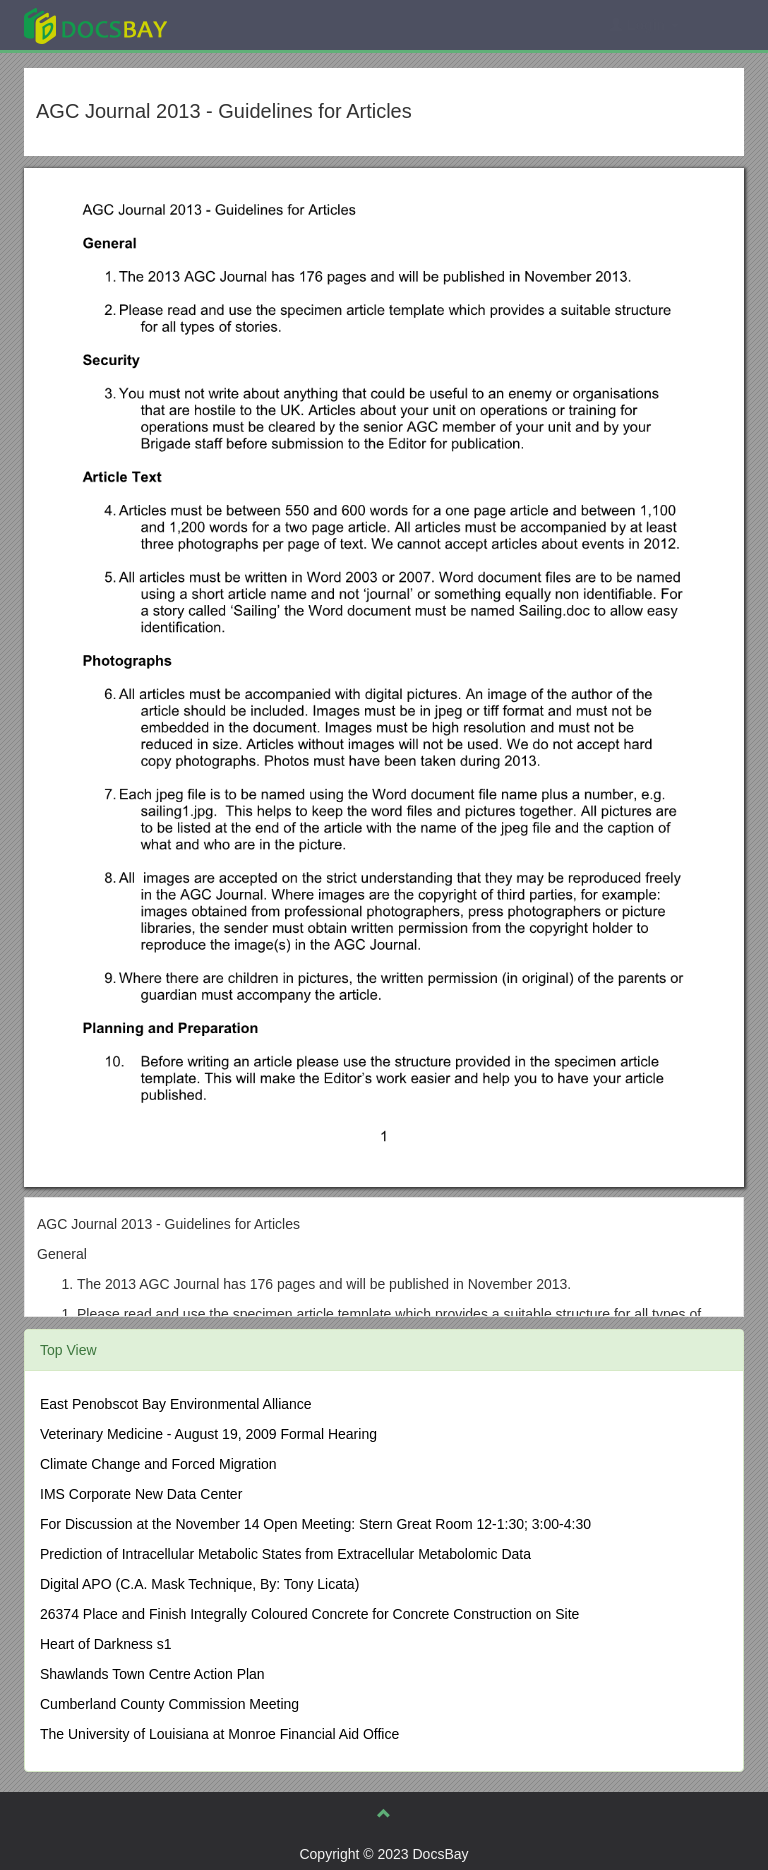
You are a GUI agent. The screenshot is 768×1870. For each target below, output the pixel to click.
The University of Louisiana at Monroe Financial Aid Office (219, 1734)
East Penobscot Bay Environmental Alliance (176, 1404)
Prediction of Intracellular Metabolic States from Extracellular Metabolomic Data (285, 1554)
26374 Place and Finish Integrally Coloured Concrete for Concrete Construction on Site (309, 1614)
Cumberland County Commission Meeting (169, 1704)
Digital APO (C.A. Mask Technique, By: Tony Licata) (199, 1584)
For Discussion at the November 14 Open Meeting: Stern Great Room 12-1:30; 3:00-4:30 (315, 1524)
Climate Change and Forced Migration (158, 1464)
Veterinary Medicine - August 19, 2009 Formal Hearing (208, 1434)
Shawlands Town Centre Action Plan (152, 1674)
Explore (245, 24)
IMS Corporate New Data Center (141, 1494)
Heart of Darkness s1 (106, 1644)
